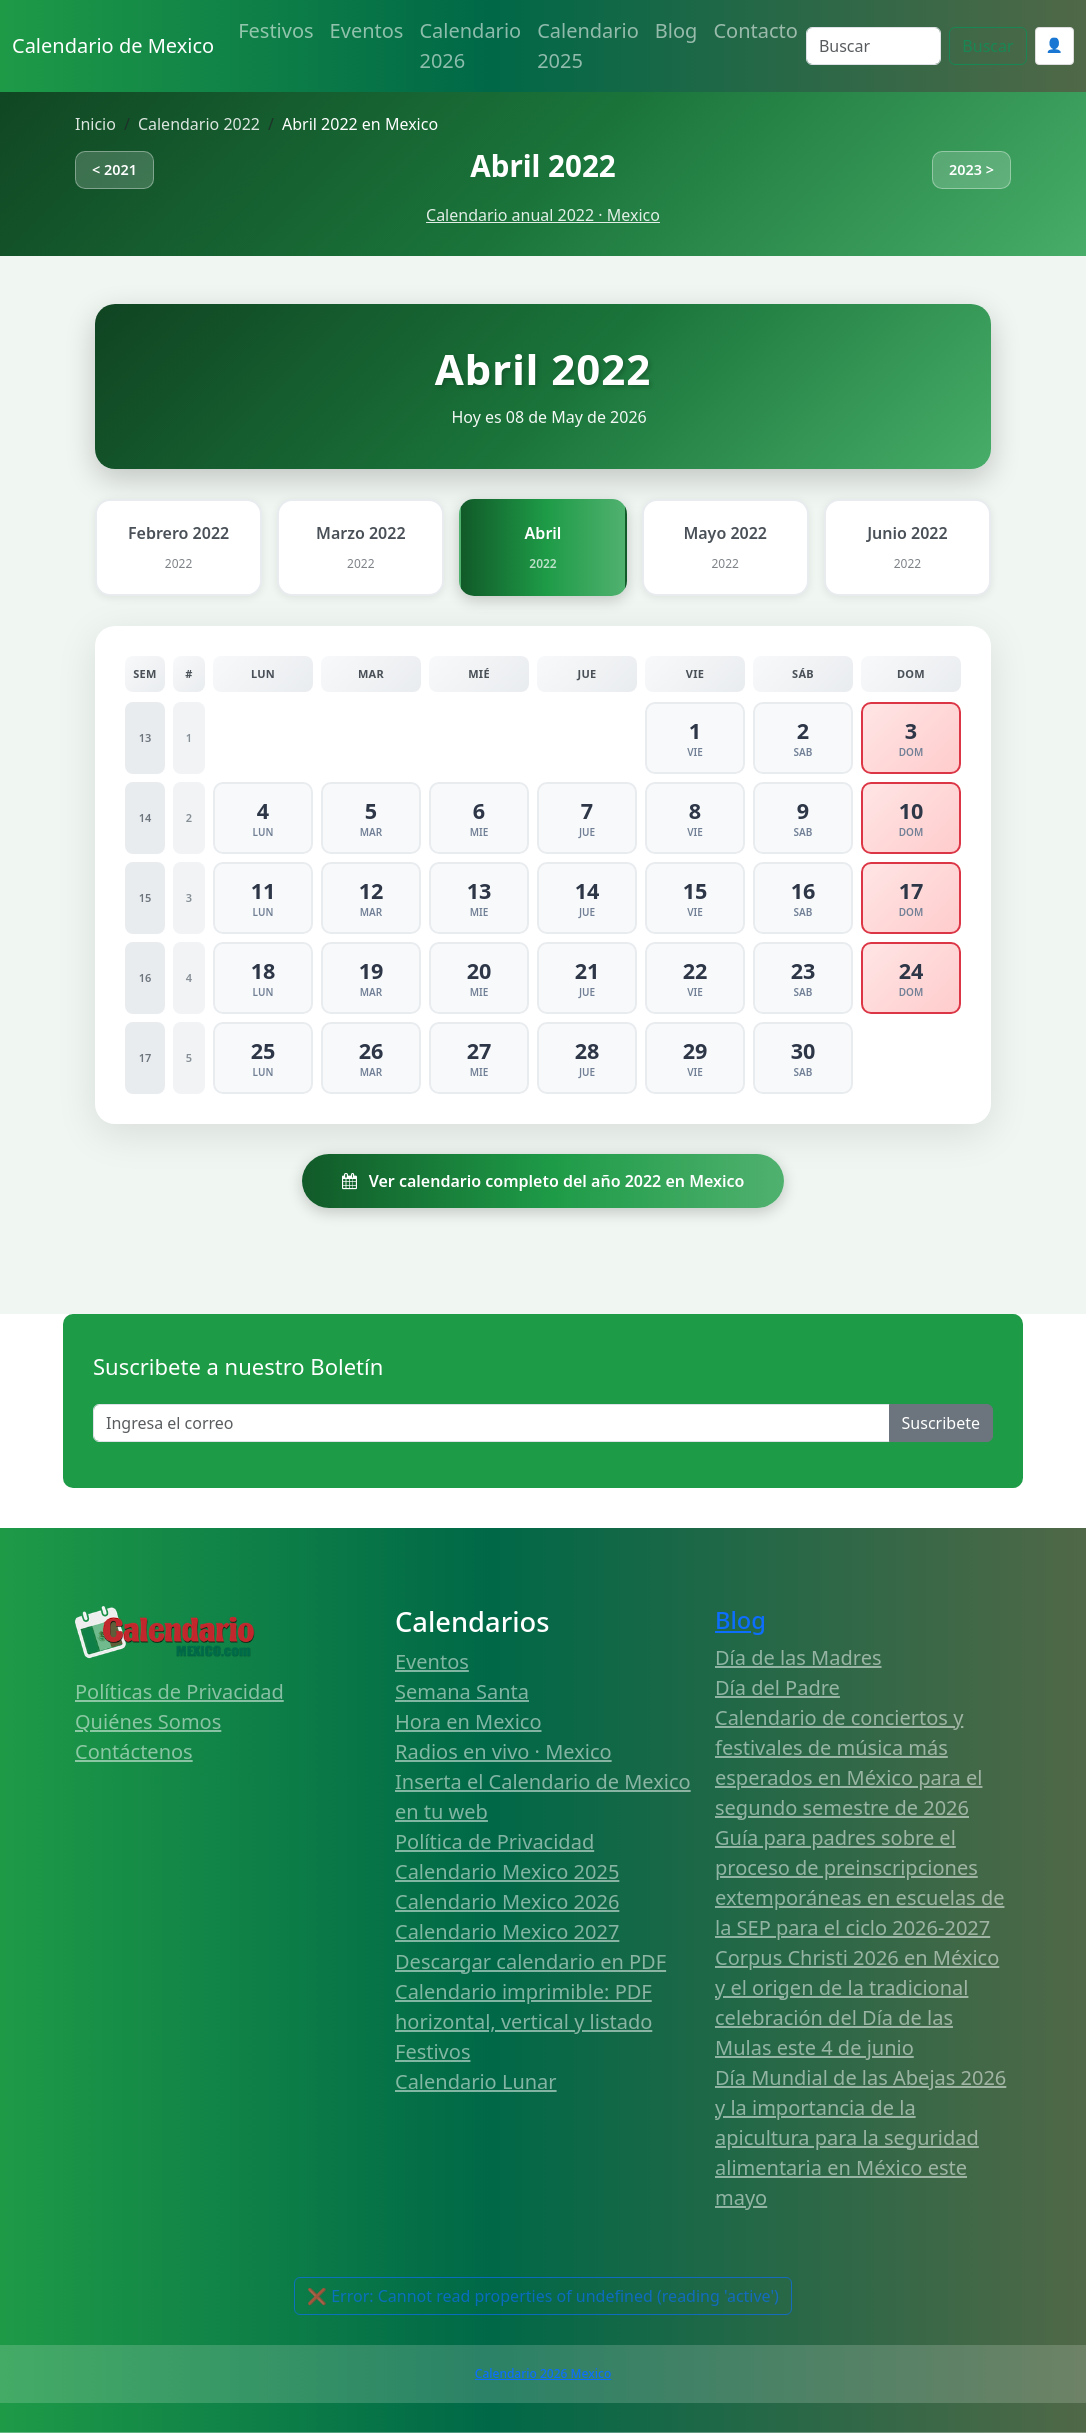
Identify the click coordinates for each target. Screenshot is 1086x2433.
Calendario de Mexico (113, 45)
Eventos (367, 30)
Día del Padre (777, 1687)
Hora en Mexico (468, 1721)
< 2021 (114, 169)
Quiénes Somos (148, 1721)
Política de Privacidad (494, 1841)
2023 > (971, 169)
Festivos (275, 30)
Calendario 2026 (470, 45)
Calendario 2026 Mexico (543, 2373)
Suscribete (941, 1423)
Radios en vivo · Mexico (503, 1751)
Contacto (755, 30)
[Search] (873, 46)
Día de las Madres (798, 1657)
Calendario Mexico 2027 (507, 1931)
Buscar (987, 46)
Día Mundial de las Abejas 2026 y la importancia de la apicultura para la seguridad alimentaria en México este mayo (860, 2137)
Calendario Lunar (476, 2081)
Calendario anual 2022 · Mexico (543, 215)
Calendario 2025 (588, 45)
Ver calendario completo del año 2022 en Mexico (543, 1181)
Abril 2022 (542, 165)
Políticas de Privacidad (179, 1691)
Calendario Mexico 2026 (507, 1901)
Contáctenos (134, 1751)
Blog (676, 30)
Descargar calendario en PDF (530, 1961)
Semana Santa (462, 1691)
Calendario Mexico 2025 (507, 1871)
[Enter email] (491, 1423)
